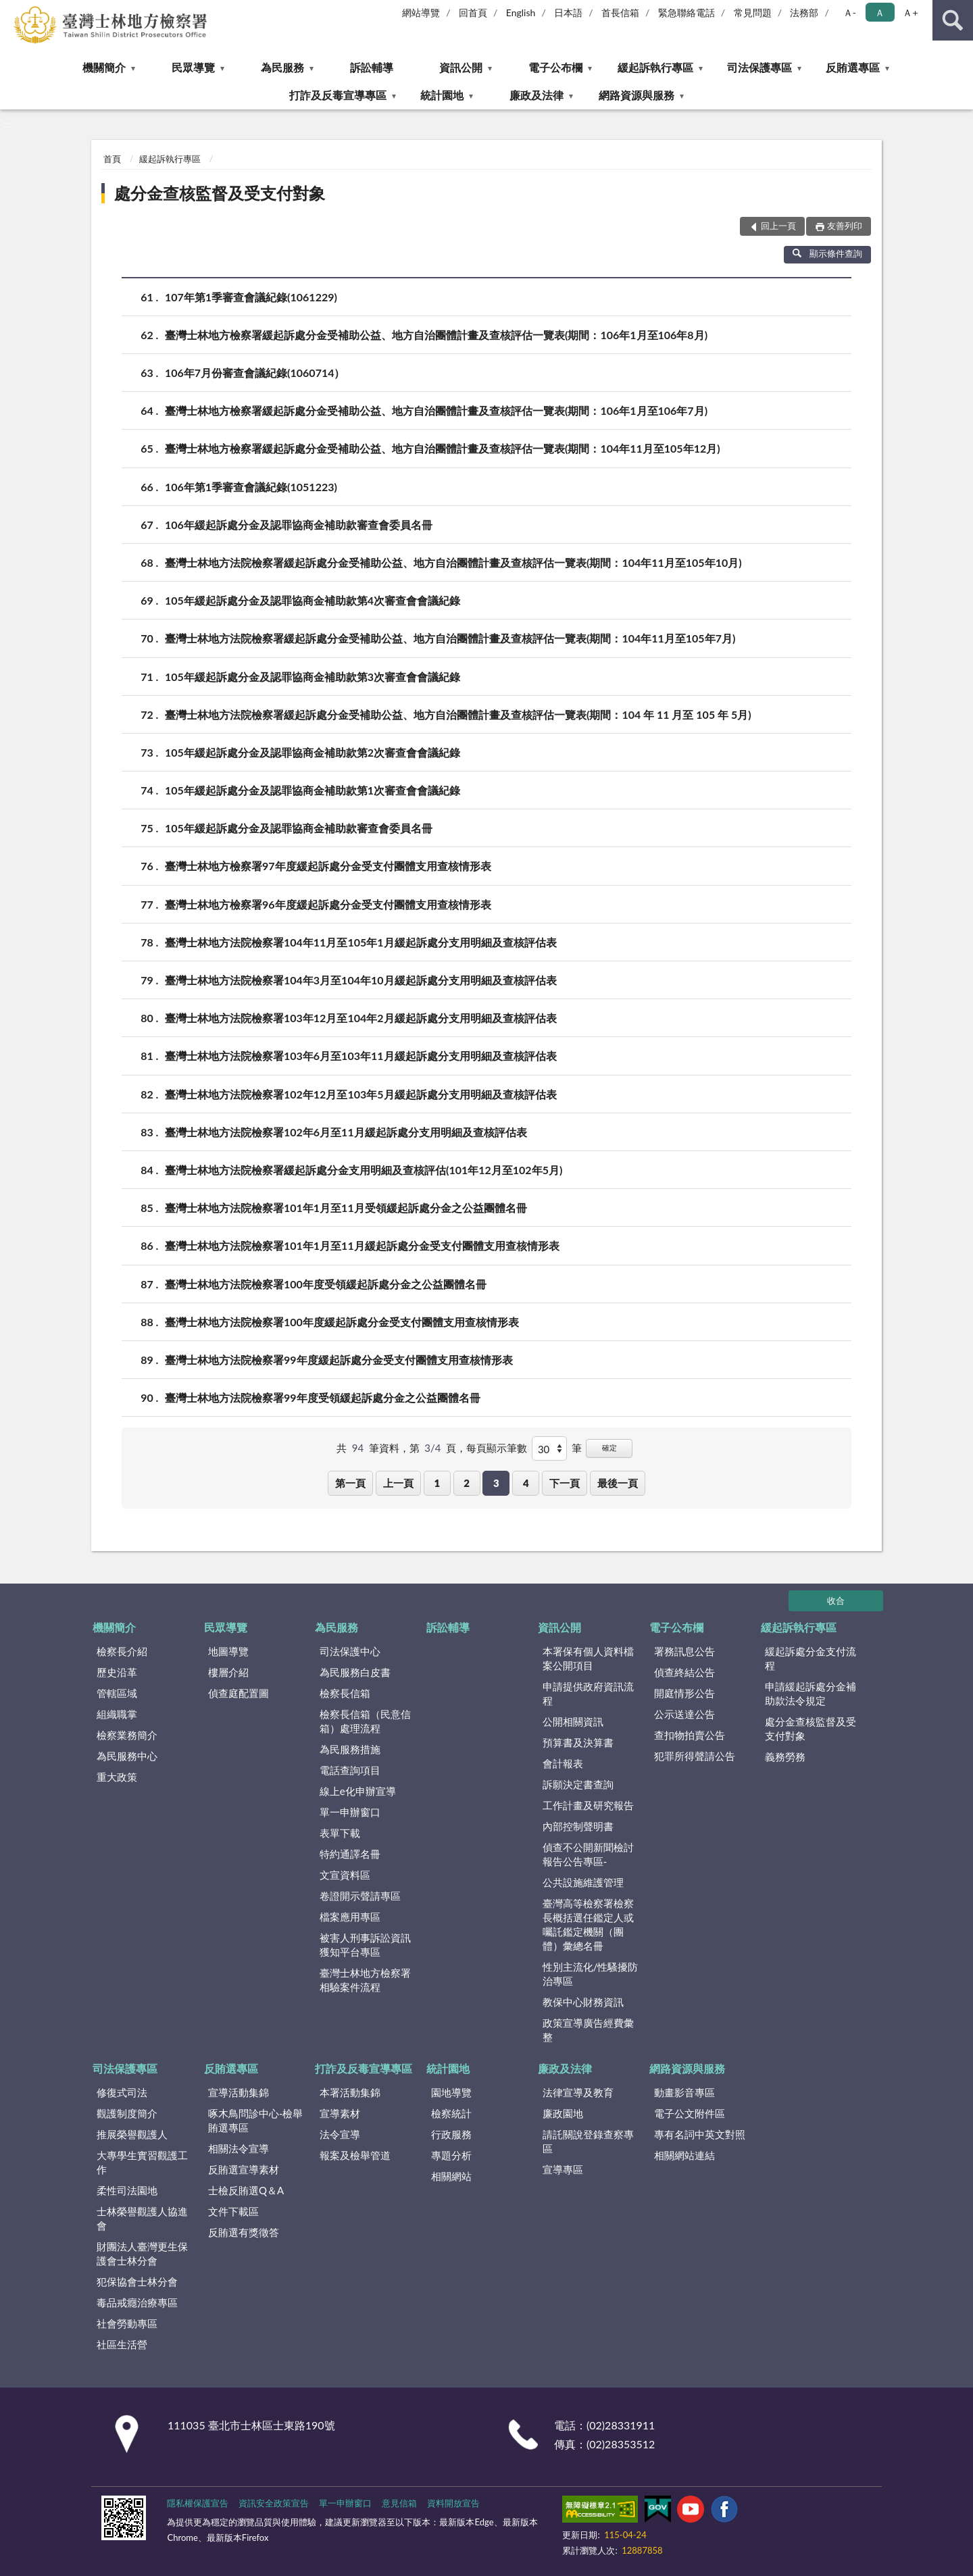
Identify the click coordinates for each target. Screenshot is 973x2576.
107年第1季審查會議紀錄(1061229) (251, 297)
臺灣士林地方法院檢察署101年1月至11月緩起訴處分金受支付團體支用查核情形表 (362, 1245)
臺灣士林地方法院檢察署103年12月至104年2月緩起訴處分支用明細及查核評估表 (361, 1018)
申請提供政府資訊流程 (588, 1693)
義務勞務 (785, 1756)
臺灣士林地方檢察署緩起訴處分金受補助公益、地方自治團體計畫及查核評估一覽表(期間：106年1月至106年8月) (436, 335)
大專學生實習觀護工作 (142, 2162)
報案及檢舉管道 (355, 2155)
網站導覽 (421, 12)
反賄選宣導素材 (243, 2169)
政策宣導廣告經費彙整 (588, 2030)
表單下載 (340, 1833)
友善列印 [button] (844, 225)
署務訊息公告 (684, 1651)
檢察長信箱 (345, 1693)
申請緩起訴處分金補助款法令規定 (810, 1693)
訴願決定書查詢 (578, 1784)
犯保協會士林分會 (137, 2281)
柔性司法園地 (127, 2190)
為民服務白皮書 (355, 1672)
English (521, 12)
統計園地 (442, 95)
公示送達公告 (684, 1714)
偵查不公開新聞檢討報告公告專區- (588, 1854)
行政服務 (451, 2134)
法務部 (804, 12)
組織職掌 (117, 1714)
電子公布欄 (555, 67)
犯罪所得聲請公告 (694, 1756)
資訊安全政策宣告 (274, 2503)
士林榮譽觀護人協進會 (142, 2218)
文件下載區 (233, 2211)
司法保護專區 (759, 67)
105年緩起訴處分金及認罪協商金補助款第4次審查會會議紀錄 (312, 600)
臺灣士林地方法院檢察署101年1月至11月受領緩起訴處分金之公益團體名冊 (346, 1207)
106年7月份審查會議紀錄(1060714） (255, 372)
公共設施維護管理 (583, 1882)
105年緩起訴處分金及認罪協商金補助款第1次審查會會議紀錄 (312, 790)
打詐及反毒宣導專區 (337, 95)
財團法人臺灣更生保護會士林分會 (142, 2253)
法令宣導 (340, 2134)
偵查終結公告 (684, 1672)
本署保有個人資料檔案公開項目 (588, 1658)
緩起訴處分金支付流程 (810, 1658)
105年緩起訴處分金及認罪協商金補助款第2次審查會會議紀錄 (312, 752)
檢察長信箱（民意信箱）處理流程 (365, 1721)
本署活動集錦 (350, 2092)
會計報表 (563, 1763)
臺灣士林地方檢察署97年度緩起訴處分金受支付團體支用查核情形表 (328, 866)
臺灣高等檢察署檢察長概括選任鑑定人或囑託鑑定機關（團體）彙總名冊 (588, 1924)
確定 (609, 1447)
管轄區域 (117, 1693)
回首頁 (473, 12)
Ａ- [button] (849, 12)
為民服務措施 (350, 1749)
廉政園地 (563, 2113)
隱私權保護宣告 (197, 2503)
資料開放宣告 (453, 2503)
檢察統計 (451, 2113)
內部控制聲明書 (578, 1826)
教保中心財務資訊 (583, 2002)
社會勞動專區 (127, 2323)
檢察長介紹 (122, 1651)
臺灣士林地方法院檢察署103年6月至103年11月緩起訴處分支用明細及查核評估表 (361, 1055)
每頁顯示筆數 (496, 1448)
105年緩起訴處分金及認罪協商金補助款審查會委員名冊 (298, 828)
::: (10, 10)
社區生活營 (122, 2344)
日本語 (568, 12)
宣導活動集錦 (238, 2092)
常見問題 (753, 12)
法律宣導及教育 (578, 2092)
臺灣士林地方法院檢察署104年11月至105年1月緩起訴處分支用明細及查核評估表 (361, 942)
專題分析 (451, 2155)
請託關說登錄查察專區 (588, 2141)
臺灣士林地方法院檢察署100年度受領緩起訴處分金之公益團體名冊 (326, 1284)
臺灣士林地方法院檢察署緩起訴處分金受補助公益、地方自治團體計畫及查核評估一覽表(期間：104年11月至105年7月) (450, 638)
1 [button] (437, 1483)
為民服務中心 (127, 1756)
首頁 (112, 158)
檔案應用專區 (350, 1917)
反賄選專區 (853, 67)
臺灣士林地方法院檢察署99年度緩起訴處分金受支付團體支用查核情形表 (339, 1359)
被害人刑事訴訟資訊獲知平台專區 (365, 1944)
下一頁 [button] (564, 1483)
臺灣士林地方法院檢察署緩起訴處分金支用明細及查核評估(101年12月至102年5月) (363, 1170)
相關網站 (451, 2176)
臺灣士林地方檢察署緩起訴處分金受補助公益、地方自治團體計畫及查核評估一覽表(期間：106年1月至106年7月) (436, 410)
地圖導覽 (228, 1651)
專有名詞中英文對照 (699, 2134)
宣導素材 (340, 2113)
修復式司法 (122, 2092)
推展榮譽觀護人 (132, 2134)
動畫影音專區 (684, 2092)
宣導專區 (563, 2169)
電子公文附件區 (689, 2113)
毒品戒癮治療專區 (137, 2302)
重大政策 (117, 1777)
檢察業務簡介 (127, 1735)
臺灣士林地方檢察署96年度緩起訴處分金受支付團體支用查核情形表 (328, 904)
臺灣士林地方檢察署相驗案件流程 (365, 1980)
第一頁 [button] (350, 1483)
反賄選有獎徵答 (243, 2232)
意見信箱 (399, 2503)
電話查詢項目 (350, 1770)
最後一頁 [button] (617, 1483)
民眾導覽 (193, 67)
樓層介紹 (228, 1672)
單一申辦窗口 (350, 1812)
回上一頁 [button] (778, 225)
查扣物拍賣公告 (689, 1735)
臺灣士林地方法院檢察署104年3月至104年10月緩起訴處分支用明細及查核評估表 (361, 980)
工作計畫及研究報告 (588, 1805)
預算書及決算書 (578, 1742)
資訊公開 (460, 67)
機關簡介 (104, 67)
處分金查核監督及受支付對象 (219, 193)
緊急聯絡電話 (686, 12)
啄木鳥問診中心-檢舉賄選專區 (255, 2120)
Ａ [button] (879, 12)
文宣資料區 (345, 1875)
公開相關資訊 (573, 1721)
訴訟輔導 (371, 67)
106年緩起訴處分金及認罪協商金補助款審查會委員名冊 (298, 524)
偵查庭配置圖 (238, 1693)
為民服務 (282, 67)
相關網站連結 (684, 2155)
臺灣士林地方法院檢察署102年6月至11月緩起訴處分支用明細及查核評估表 (346, 1132)
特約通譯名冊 (350, 1854)
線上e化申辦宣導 (358, 1791)
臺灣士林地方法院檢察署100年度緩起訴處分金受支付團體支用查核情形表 (342, 1322)
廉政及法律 (536, 95)
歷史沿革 (117, 1672)
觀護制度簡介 (127, 2113)
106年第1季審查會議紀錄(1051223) (251, 487)
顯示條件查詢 (827, 253)
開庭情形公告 (684, 1693)
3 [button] (496, 1483)
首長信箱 (620, 12)
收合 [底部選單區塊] (836, 1600)
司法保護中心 (350, 1651)
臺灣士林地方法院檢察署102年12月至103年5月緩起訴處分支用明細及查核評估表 (361, 1094)
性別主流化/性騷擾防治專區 (591, 1974)
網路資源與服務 (636, 95)
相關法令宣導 (238, 2148)
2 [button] (467, 1483)
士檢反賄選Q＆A (246, 2190)
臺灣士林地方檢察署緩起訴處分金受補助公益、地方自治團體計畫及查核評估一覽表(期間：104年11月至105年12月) (442, 448)
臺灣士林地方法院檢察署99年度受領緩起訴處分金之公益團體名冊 (322, 1397)
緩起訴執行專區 (655, 67)
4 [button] (526, 1483)
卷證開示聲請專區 (360, 1896)
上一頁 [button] (398, 1483)
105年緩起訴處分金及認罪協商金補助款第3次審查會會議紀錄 (312, 676)
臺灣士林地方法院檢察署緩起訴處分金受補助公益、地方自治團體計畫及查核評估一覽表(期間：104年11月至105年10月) (453, 562)
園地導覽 (451, 2092)
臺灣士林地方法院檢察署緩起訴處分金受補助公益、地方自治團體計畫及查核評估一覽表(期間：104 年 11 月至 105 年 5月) (458, 714)
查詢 (952, 20)
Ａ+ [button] (910, 12)
